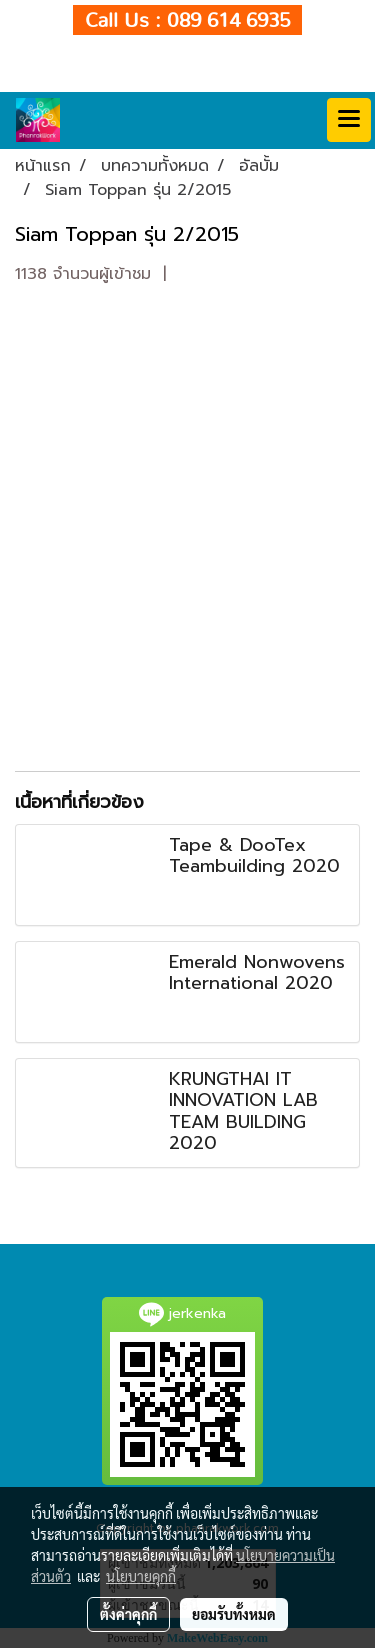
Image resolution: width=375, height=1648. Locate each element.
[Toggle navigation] (349, 120)
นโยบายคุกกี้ (141, 1576)
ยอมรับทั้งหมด (234, 1614)
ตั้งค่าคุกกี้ (128, 1614)
